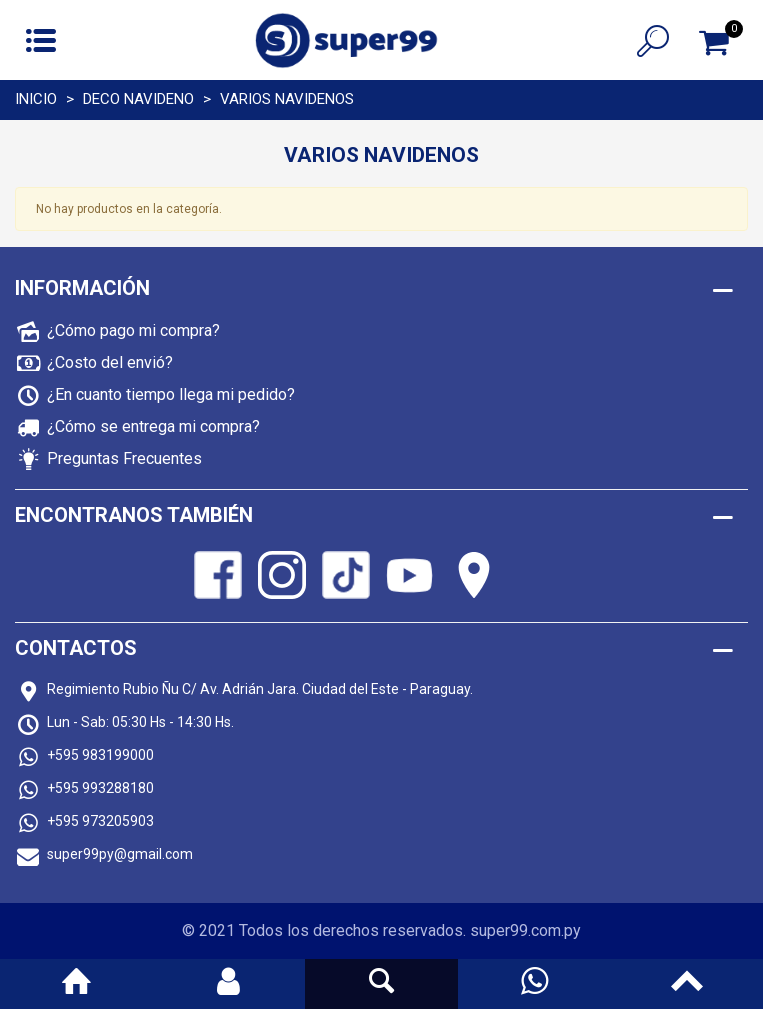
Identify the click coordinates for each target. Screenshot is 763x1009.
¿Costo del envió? (110, 362)
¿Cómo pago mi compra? (133, 330)
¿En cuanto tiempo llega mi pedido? (171, 394)
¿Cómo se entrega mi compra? (153, 426)
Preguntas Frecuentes (124, 458)
